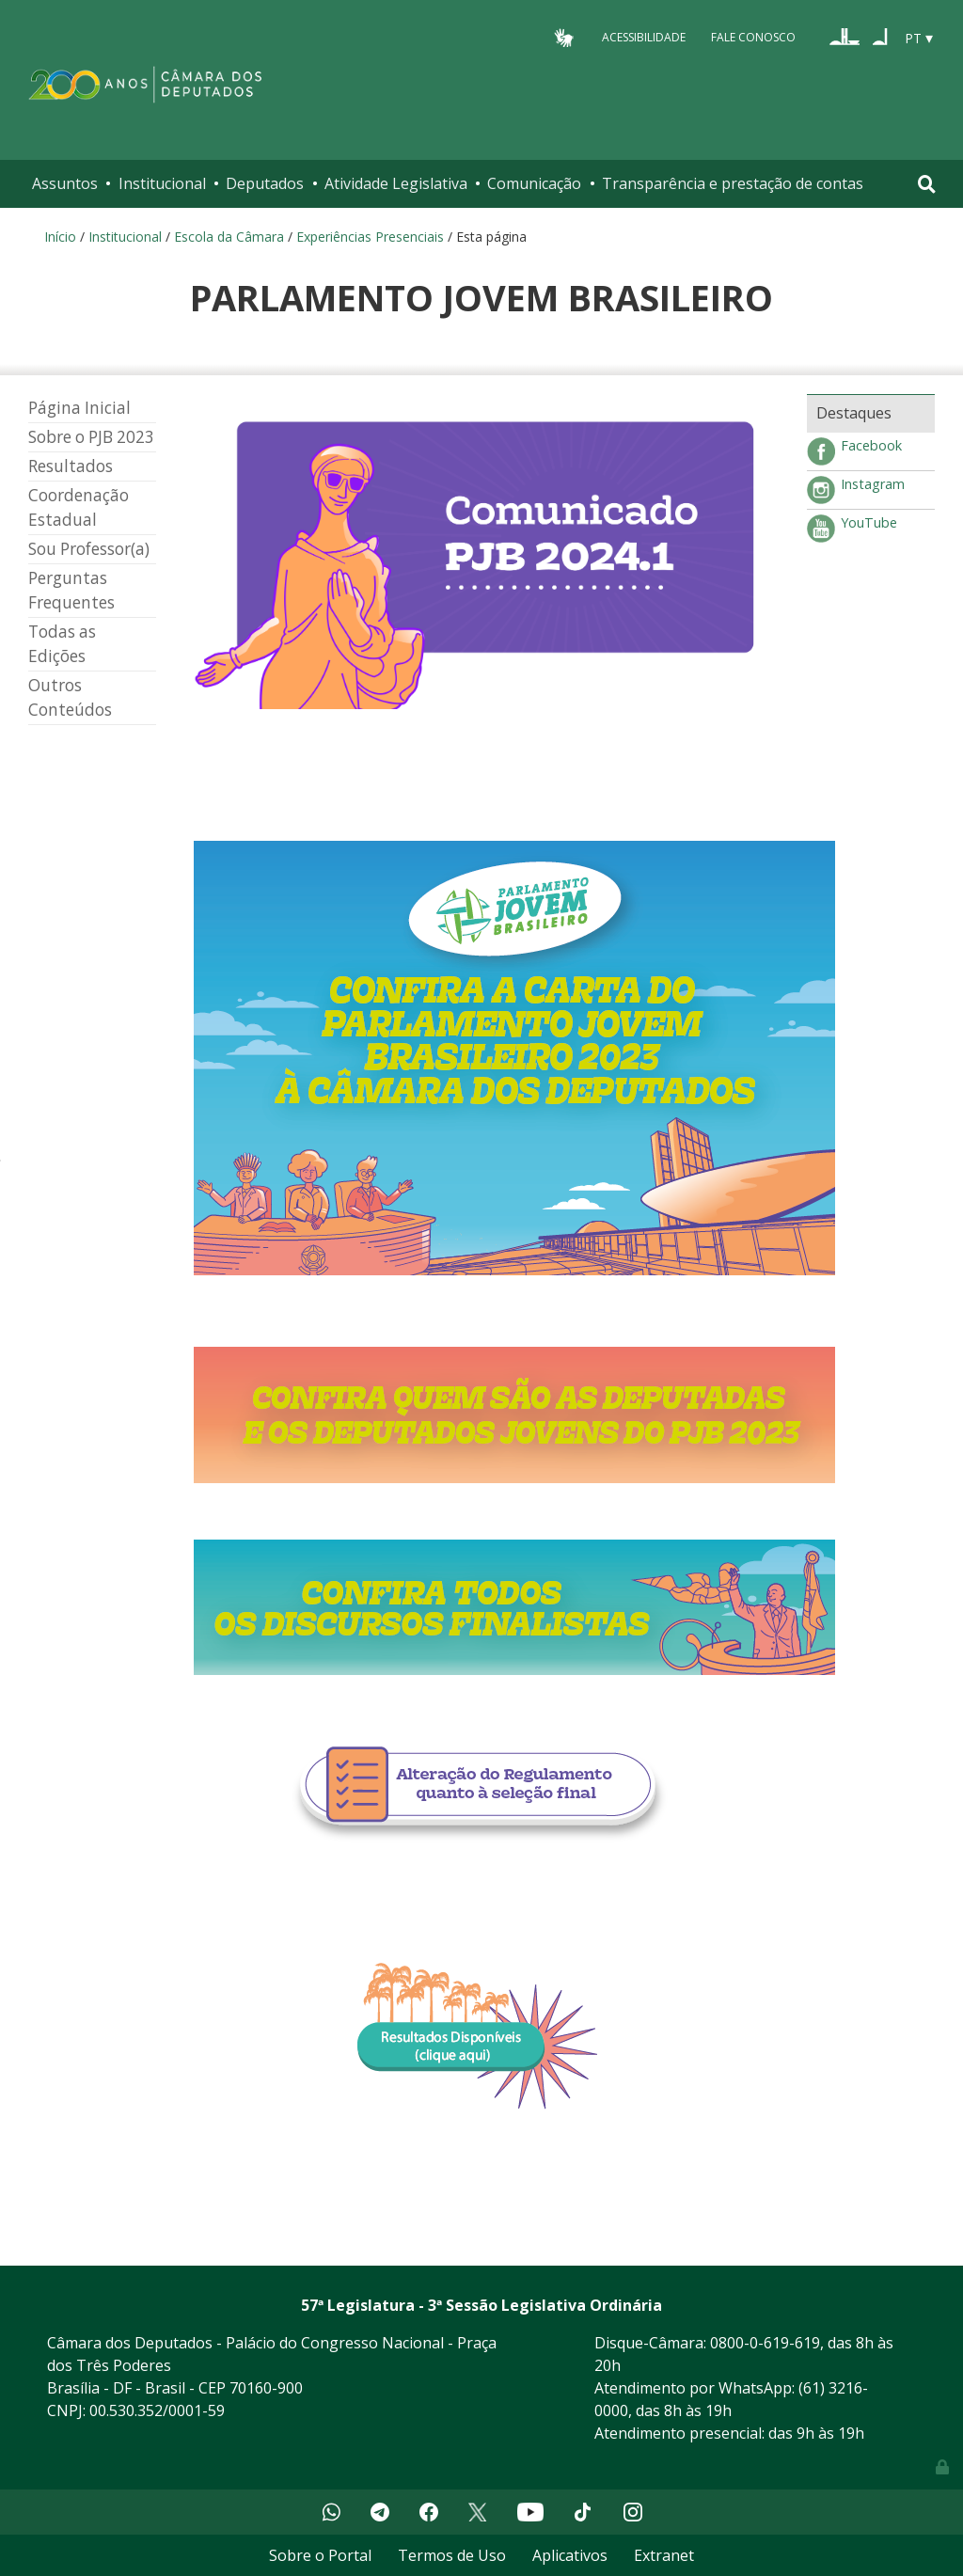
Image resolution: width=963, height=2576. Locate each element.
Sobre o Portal (320, 2555)
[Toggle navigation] (927, 184)
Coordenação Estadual (78, 507)
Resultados (70, 466)
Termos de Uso (452, 2555)
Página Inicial (79, 408)
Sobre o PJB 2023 (91, 437)
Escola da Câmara (229, 236)
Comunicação (534, 183)
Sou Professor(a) (89, 549)
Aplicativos (570, 2555)
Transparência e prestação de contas (732, 183)
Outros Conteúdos (70, 697)
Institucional (162, 183)
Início (60, 236)
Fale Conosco (753, 37)
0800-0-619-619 (765, 2342)
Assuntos (65, 183)
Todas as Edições (62, 644)
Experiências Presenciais (370, 236)
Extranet (664, 2555)
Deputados (265, 183)
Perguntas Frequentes (71, 590)
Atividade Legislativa (395, 183)
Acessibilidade (644, 37)
